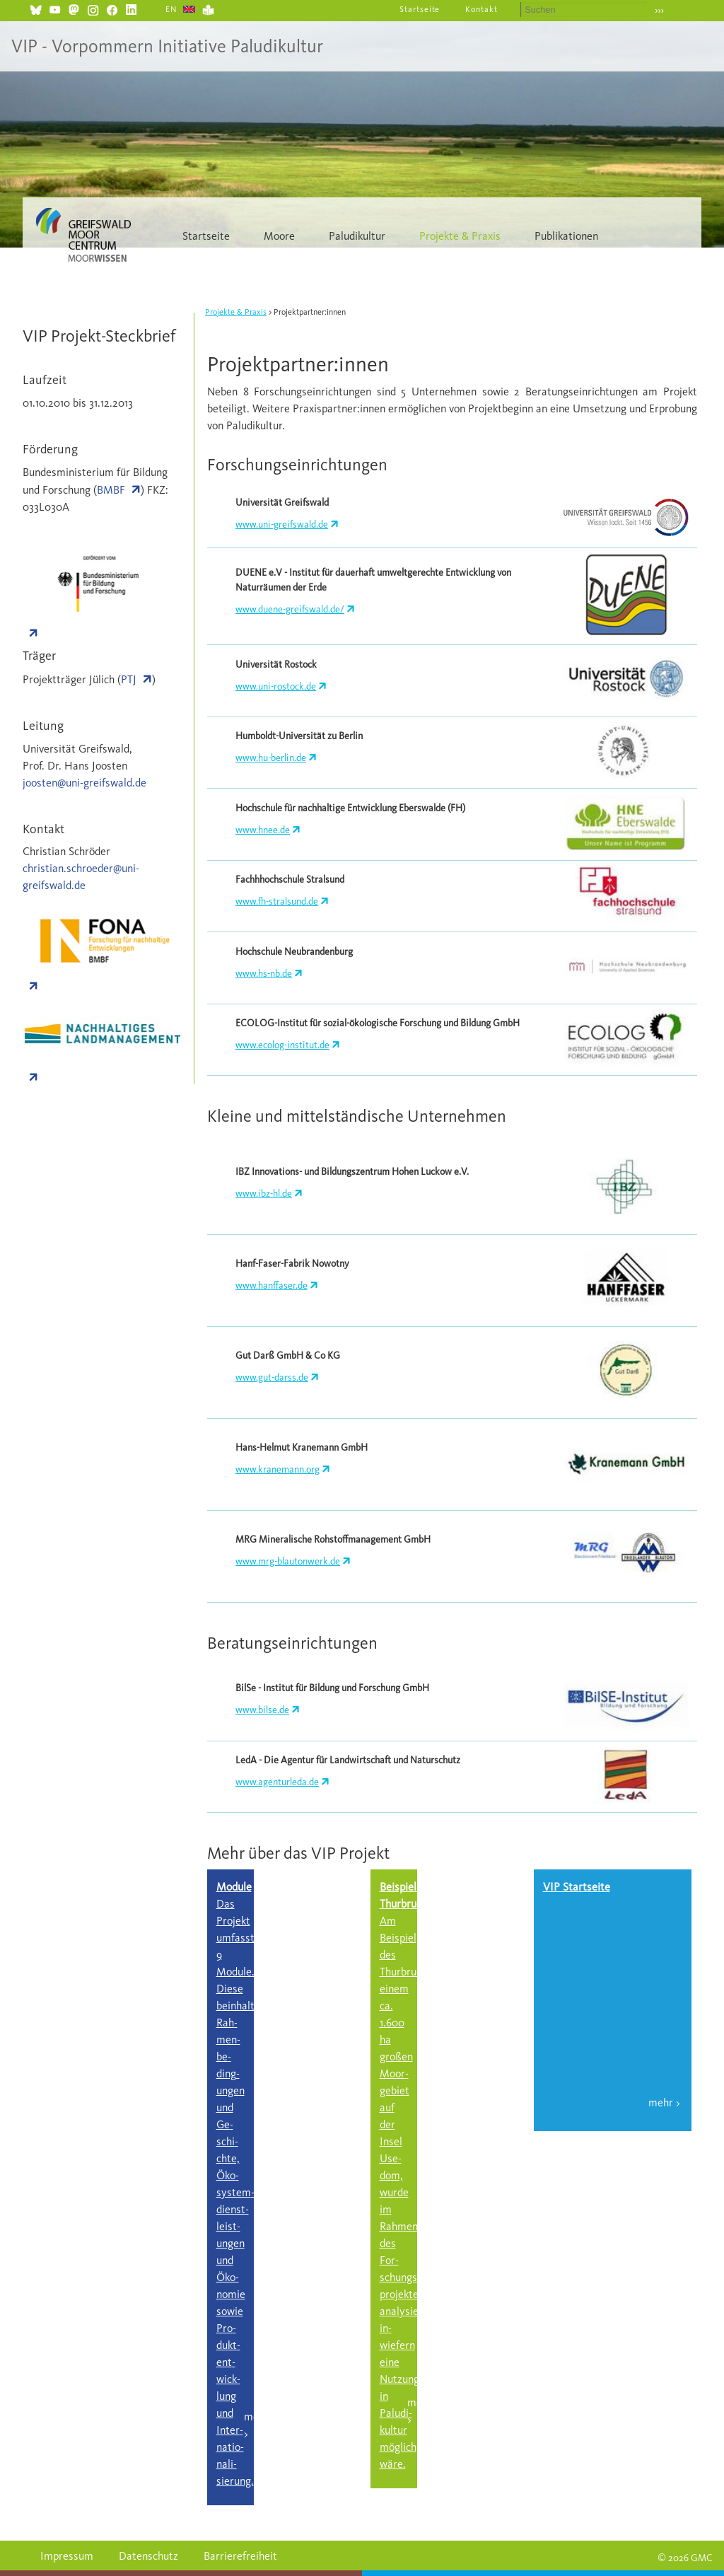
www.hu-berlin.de (270, 758)
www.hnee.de (262, 830)
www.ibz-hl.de (263, 1194)
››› (659, 10)
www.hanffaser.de (271, 1286)
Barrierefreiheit (240, 2556)
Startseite (419, 9)
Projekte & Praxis (460, 236)
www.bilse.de (262, 1710)
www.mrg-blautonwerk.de (287, 1561)
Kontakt (481, 9)
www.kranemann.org (277, 1469)
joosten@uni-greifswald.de (84, 782)
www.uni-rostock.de (275, 686)
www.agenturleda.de (277, 1782)
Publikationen (566, 236)
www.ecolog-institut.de (282, 1045)
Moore (279, 236)
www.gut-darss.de (271, 1377)
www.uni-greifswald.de (281, 524)
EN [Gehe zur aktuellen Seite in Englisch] (171, 9)
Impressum (66, 2556)
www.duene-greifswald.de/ (289, 609)
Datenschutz (148, 2556)
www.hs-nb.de (263, 974)
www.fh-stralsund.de (276, 901)
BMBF (111, 490)
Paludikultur (357, 236)
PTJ (128, 679)
